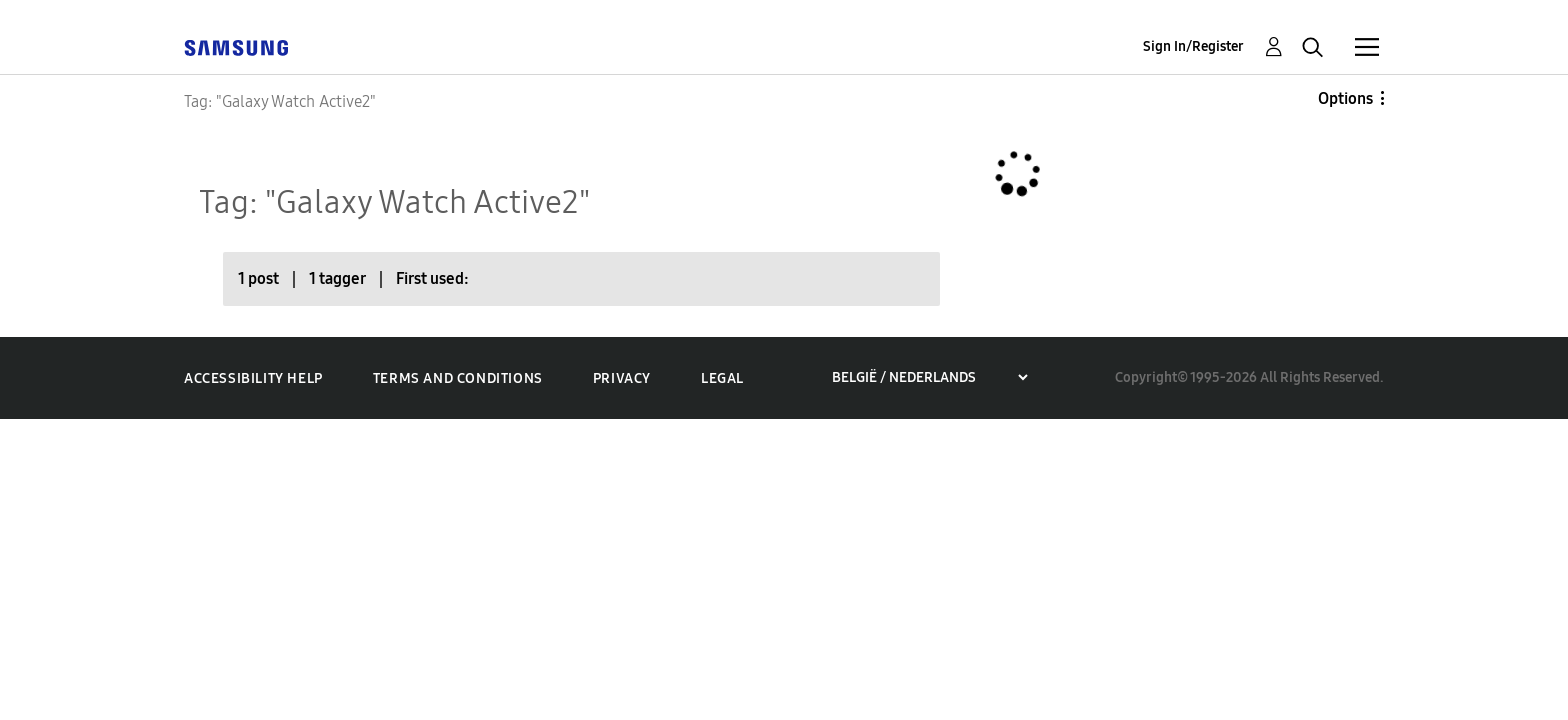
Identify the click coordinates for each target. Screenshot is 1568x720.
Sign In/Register (1193, 46)
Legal (722, 378)
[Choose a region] (929, 377)
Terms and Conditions (458, 378)
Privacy (622, 378)
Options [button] (1345, 98)
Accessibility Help (253, 378)
